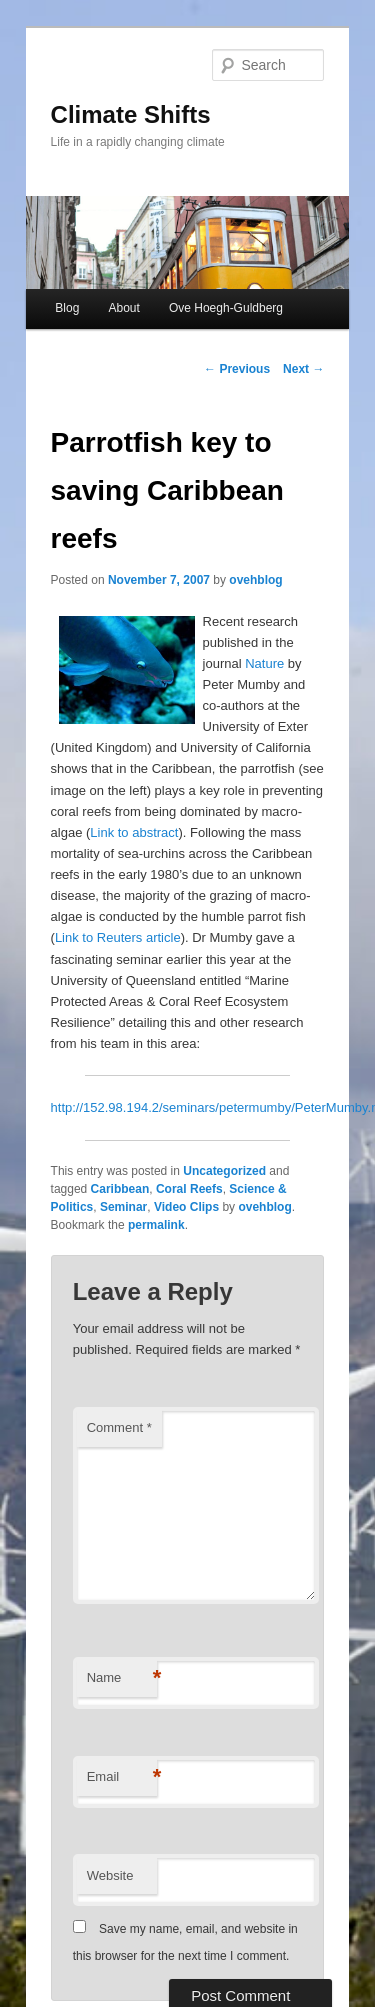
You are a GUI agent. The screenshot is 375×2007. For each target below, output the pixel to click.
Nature (264, 663)
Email (122, 1777)
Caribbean (120, 1189)
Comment (119, 1427)
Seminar (123, 1207)
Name (122, 1678)
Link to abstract (134, 832)
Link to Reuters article (118, 937)
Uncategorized (224, 1171)
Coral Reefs (189, 1189)
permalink (156, 1225)
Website (110, 1875)
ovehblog (255, 580)
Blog (67, 308)
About (123, 308)
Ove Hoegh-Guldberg (226, 308)
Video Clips (186, 1207)
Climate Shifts (131, 114)
